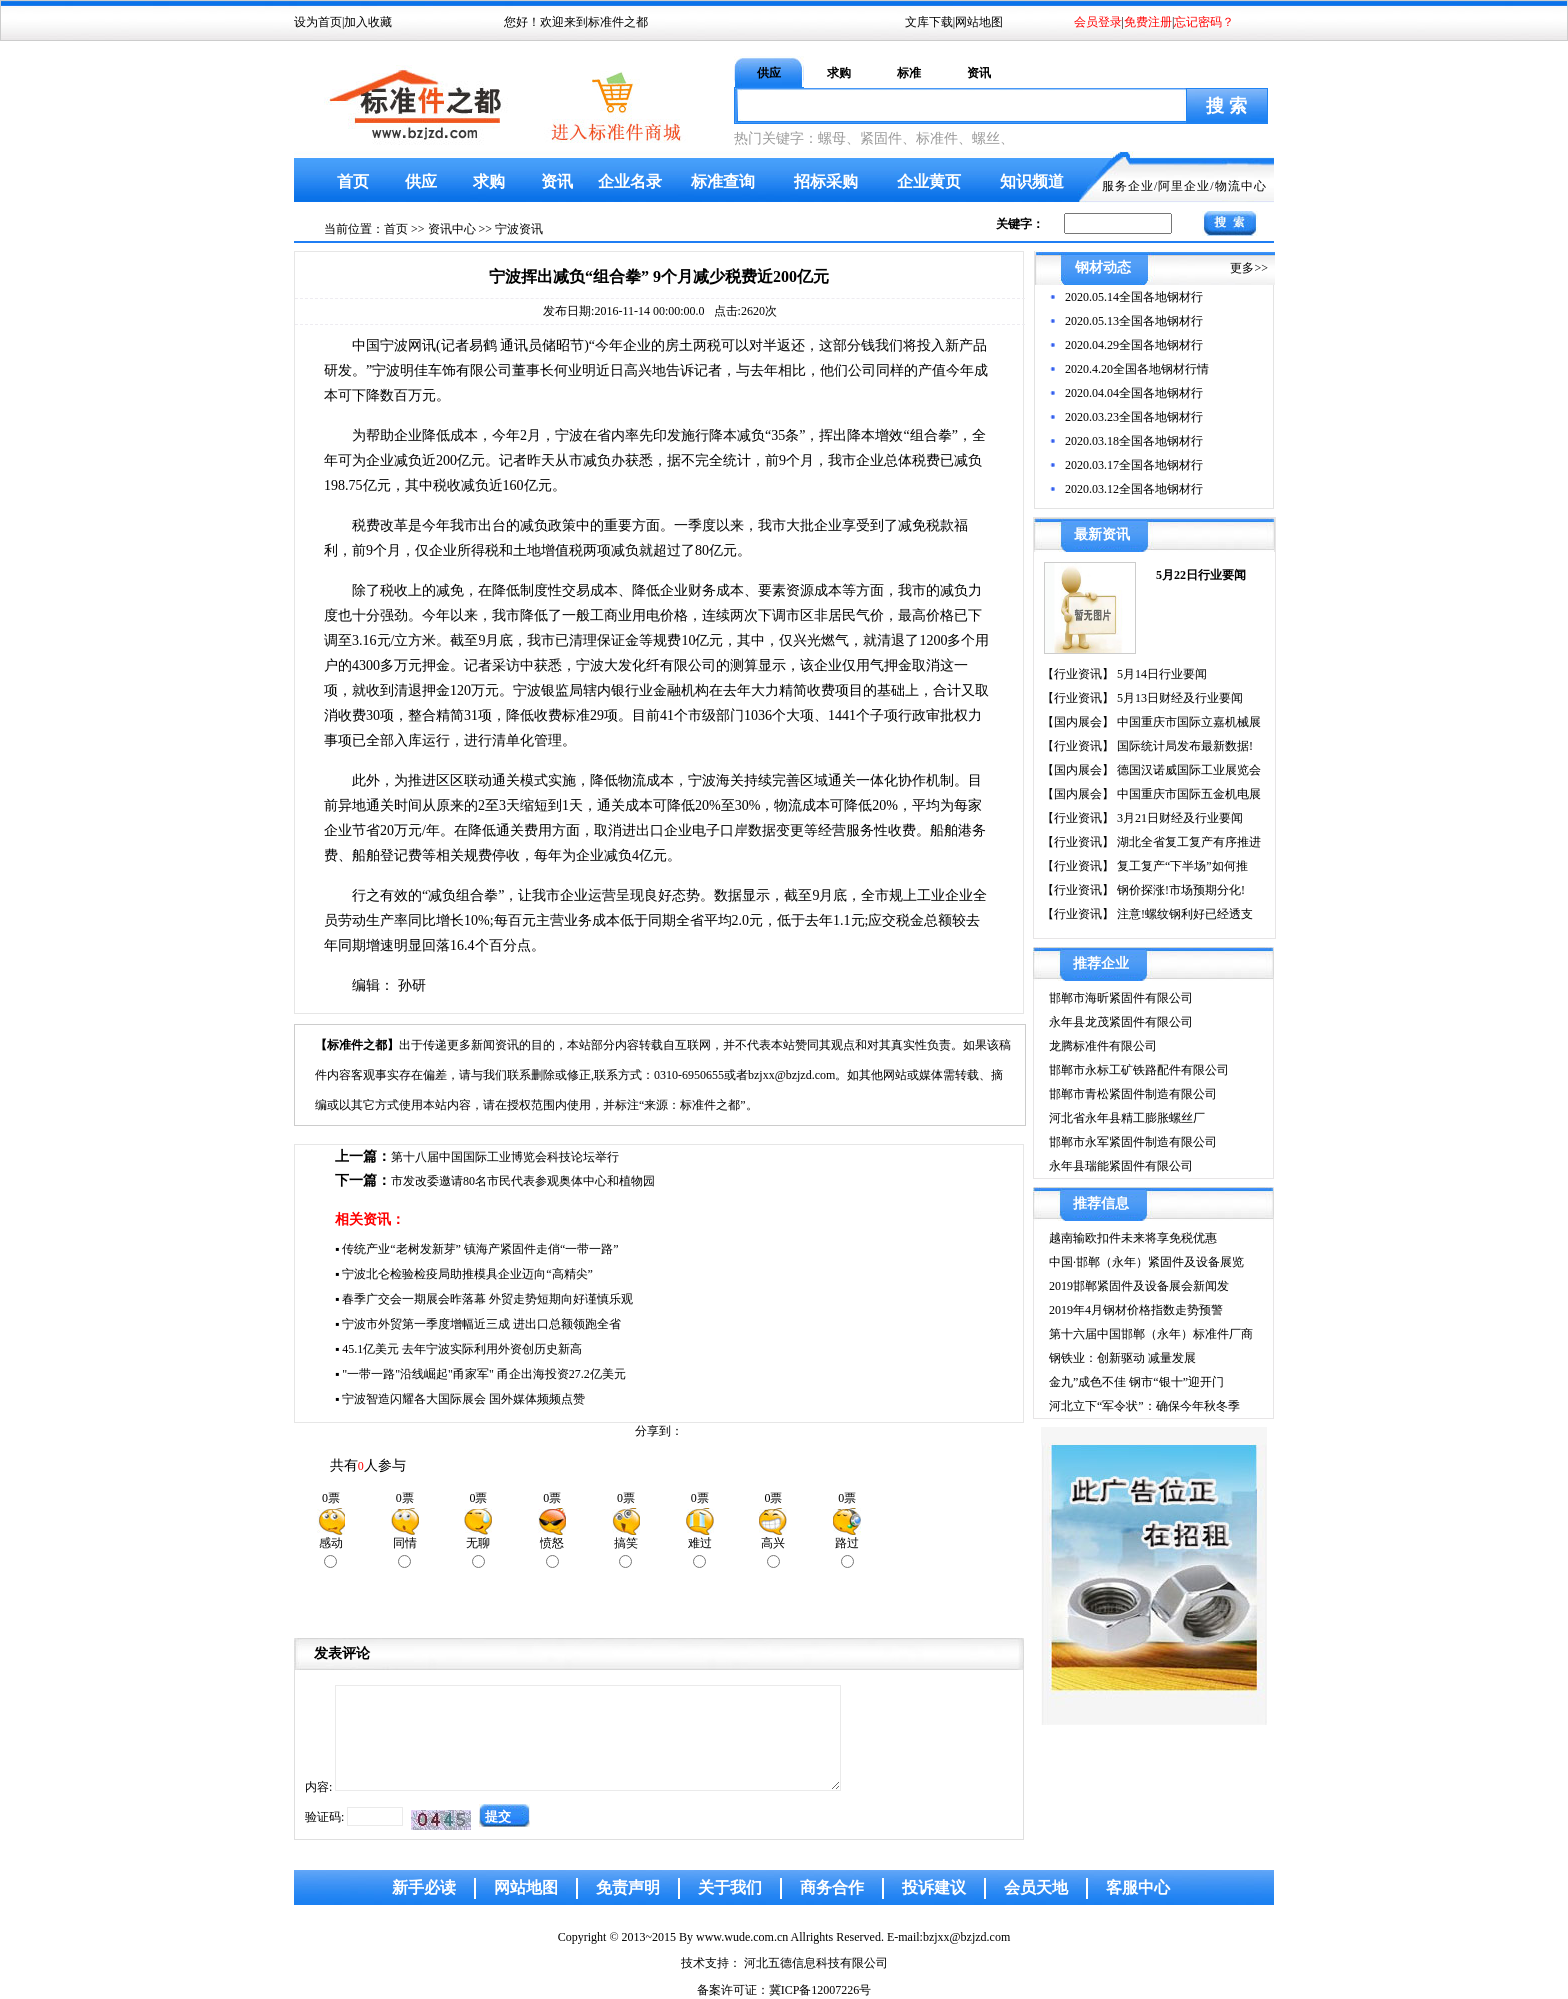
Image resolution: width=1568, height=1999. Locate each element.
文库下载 (929, 22)
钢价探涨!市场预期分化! (1179, 890)
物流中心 (1241, 186)
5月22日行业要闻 (1201, 575)
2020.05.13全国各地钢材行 (1134, 321)
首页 (353, 181)
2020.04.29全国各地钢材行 (1134, 345)
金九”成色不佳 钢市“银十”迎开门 (1136, 1382)
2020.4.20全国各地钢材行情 (1137, 369)
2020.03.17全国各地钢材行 (1134, 465)
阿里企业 (1184, 186)
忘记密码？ (1204, 22)
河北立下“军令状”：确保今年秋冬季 (1144, 1406)
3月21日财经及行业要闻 (1178, 818)
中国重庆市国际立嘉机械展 (1187, 722)
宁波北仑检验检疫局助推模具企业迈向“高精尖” (467, 1274)
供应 (769, 73)
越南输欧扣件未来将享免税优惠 (1133, 1238)
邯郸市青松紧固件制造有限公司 (1133, 1094)
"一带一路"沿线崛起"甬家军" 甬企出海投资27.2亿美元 (484, 1374)
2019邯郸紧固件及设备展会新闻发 (1139, 1286)
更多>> (1249, 268)
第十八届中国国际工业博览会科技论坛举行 (505, 1157)
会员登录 (1098, 22)
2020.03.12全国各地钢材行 (1134, 489)
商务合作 (832, 1887)
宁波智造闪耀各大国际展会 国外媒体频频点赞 (463, 1399)
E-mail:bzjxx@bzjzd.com (948, 1937)
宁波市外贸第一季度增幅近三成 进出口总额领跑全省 (481, 1324)
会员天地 (1036, 1887)
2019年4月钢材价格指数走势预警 (1136, 1310)
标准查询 (723, 181)
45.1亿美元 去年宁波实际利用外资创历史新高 (462, 1349)
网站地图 (979, 22)
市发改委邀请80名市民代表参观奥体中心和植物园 (523, 1181)
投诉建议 (934, 1887)
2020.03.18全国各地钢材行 (1134, 441)
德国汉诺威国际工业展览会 (1187, 770)
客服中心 (1138, 1887)
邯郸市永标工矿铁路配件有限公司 (1139, 1070)
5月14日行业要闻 (1160, 674)
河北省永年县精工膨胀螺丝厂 (1127, 1118)
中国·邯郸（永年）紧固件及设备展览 (1146, 1262)
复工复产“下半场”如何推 (1181, 866)
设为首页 (318, 22)
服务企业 (1128, 186)
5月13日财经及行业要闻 (1178, 698)
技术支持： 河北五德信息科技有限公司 (784, 1963)
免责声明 (628, 1887)
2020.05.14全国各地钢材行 (1134, 297)
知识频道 (1032, 181)
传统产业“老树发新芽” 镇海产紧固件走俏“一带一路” (480, 1249)
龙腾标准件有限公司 (1103, 1046)
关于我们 (730, 1887)
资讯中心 (452, 229)
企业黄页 (929, 181)
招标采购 (826, 181)
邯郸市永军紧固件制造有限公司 (1133, 1142)
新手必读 (424, 1887)
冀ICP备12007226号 (820, 1990)
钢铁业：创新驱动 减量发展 (1122, 1358)
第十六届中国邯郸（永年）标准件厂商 (1151, 1334)
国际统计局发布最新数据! (1183, 746)
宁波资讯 (519, 229)
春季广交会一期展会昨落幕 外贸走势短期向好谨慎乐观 (487, 1299)
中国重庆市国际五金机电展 (1187, 794)
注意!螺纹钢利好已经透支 (1183, 914)
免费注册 (1148, 22)
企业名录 (630, 181)
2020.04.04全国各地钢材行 (1134, 393)
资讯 (979, 73)
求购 (839, 73)
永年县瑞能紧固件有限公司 (1121, 1166)
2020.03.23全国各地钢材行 (1134, 417)
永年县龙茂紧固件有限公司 (1121, 1022)
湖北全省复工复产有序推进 (1187, 842)
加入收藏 (368, 22)
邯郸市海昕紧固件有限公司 (1121, 998)
